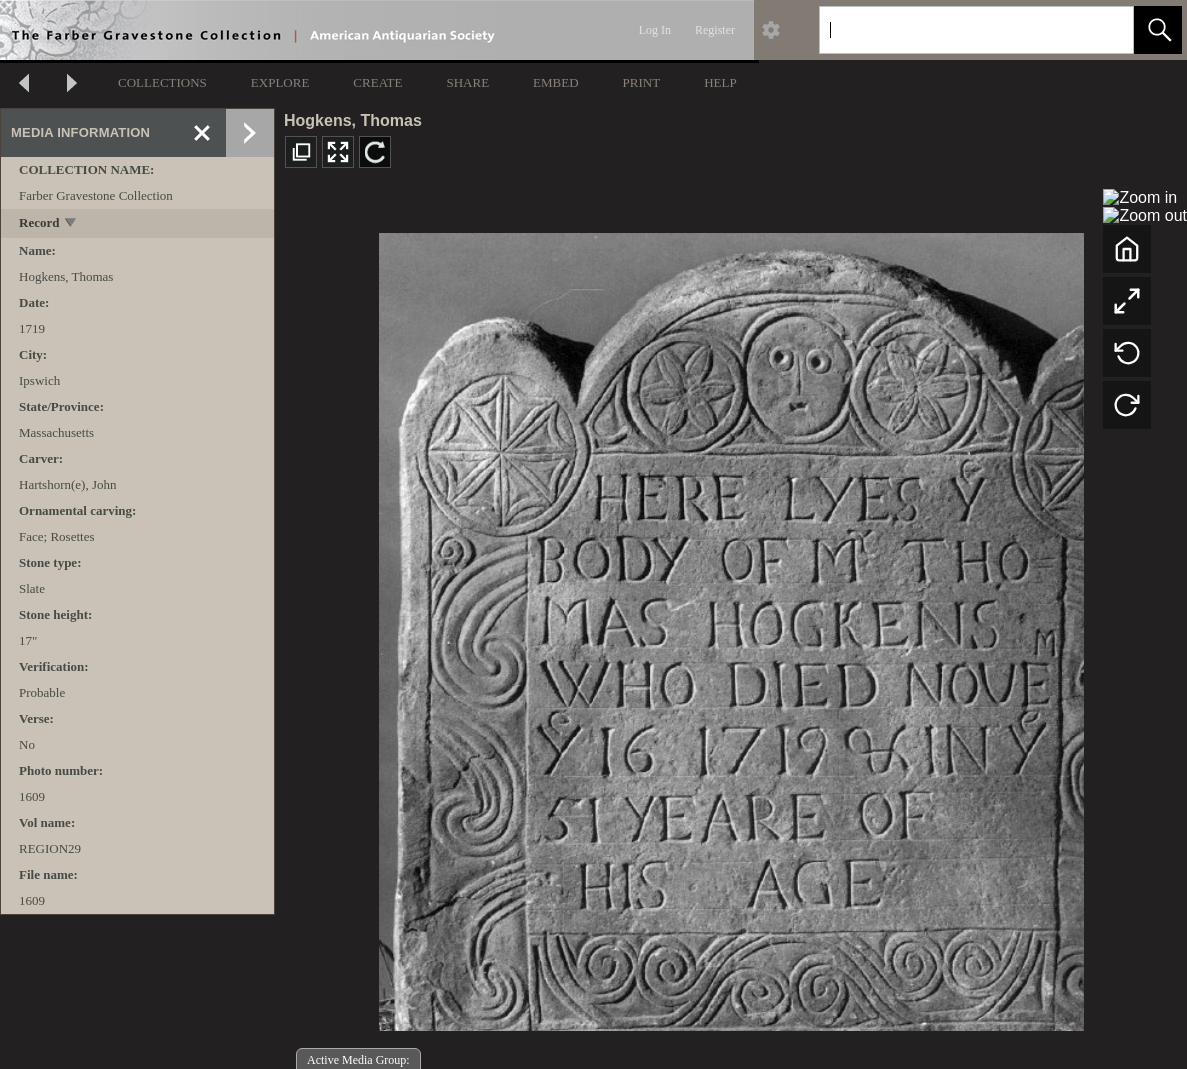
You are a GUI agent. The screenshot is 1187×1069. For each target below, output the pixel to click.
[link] (1102, 29)
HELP (720, 82)
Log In (655, 30)
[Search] (953, 30)
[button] (1158, 30)
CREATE (377, 82)
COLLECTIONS (162, 82)
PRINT (642, 82)
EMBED (556, 82)
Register (715, 30)
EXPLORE (280, 82)
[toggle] (71, 224)
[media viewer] (731, 626)
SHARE (467, 82)
